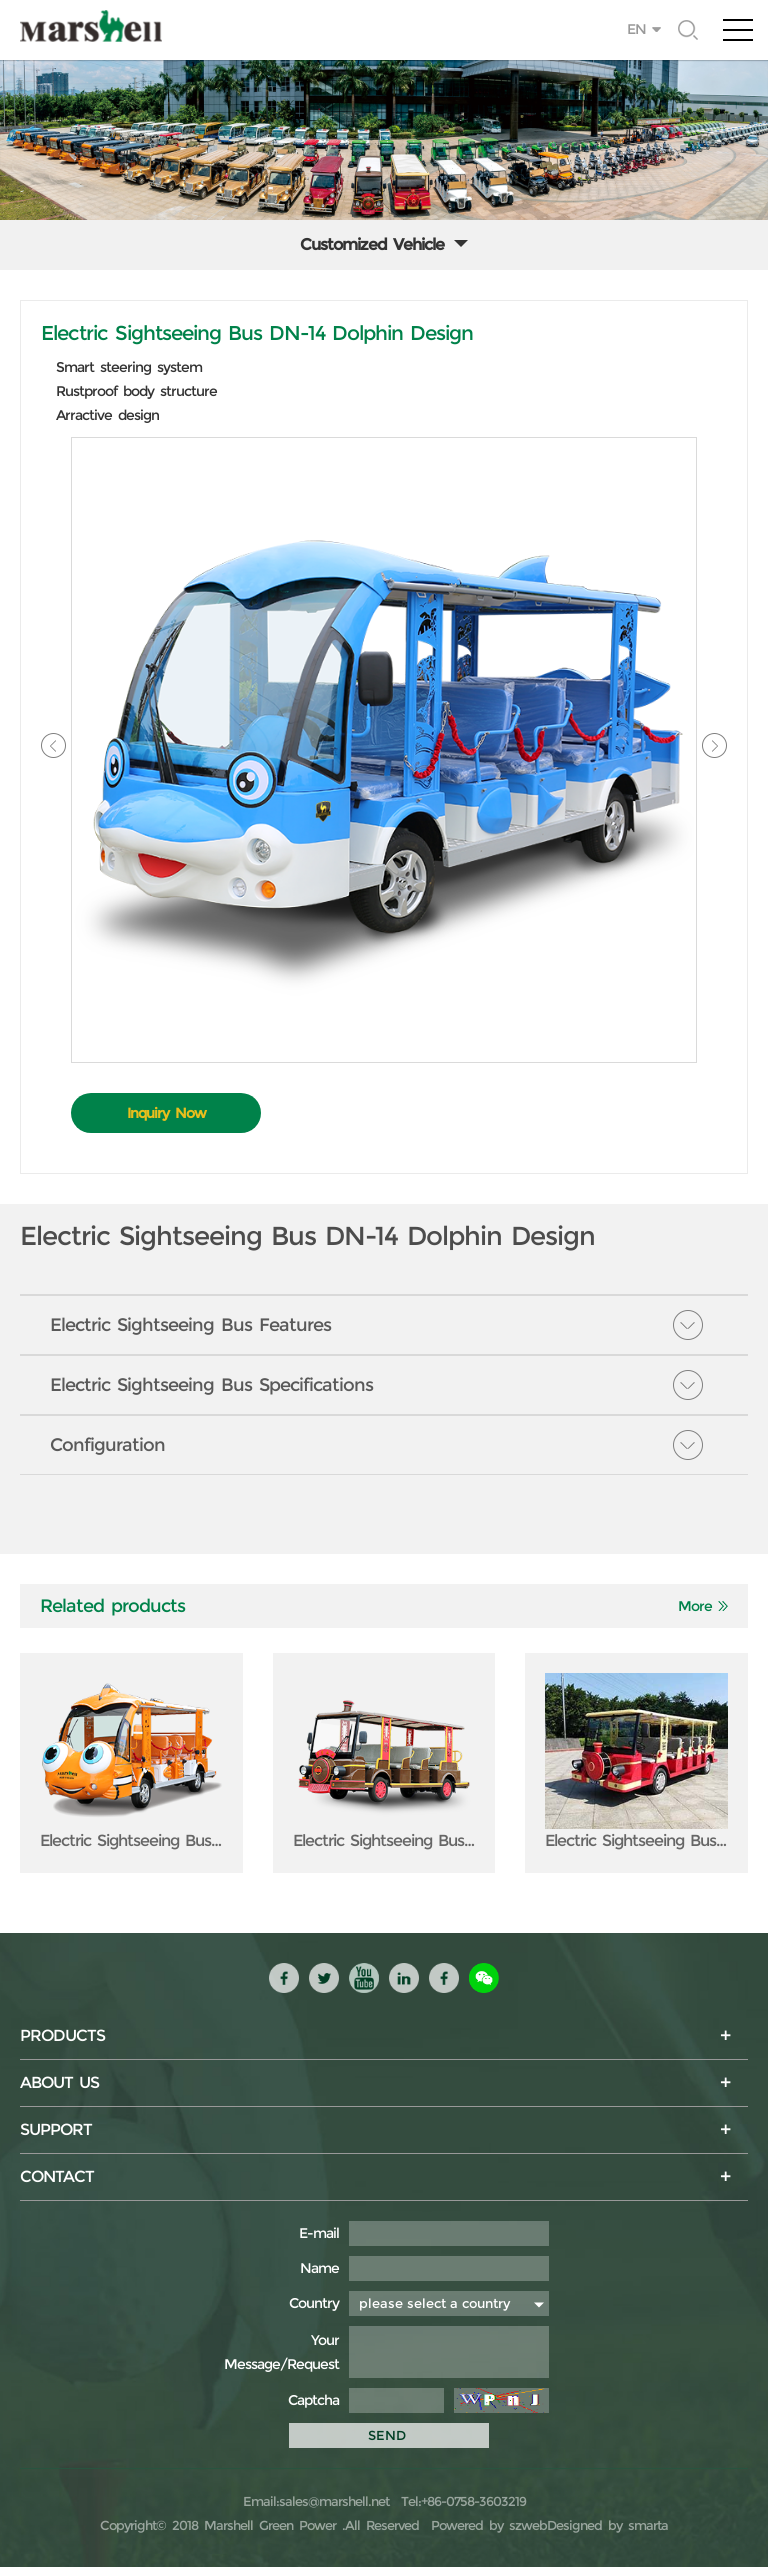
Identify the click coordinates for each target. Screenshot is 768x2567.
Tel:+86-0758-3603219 (460, 2501)
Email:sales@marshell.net (316, 2501)
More (695, 1606)
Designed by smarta (607, 2525)
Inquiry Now (166, 1113)
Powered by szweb (489, 2525)
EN (636, 29)
